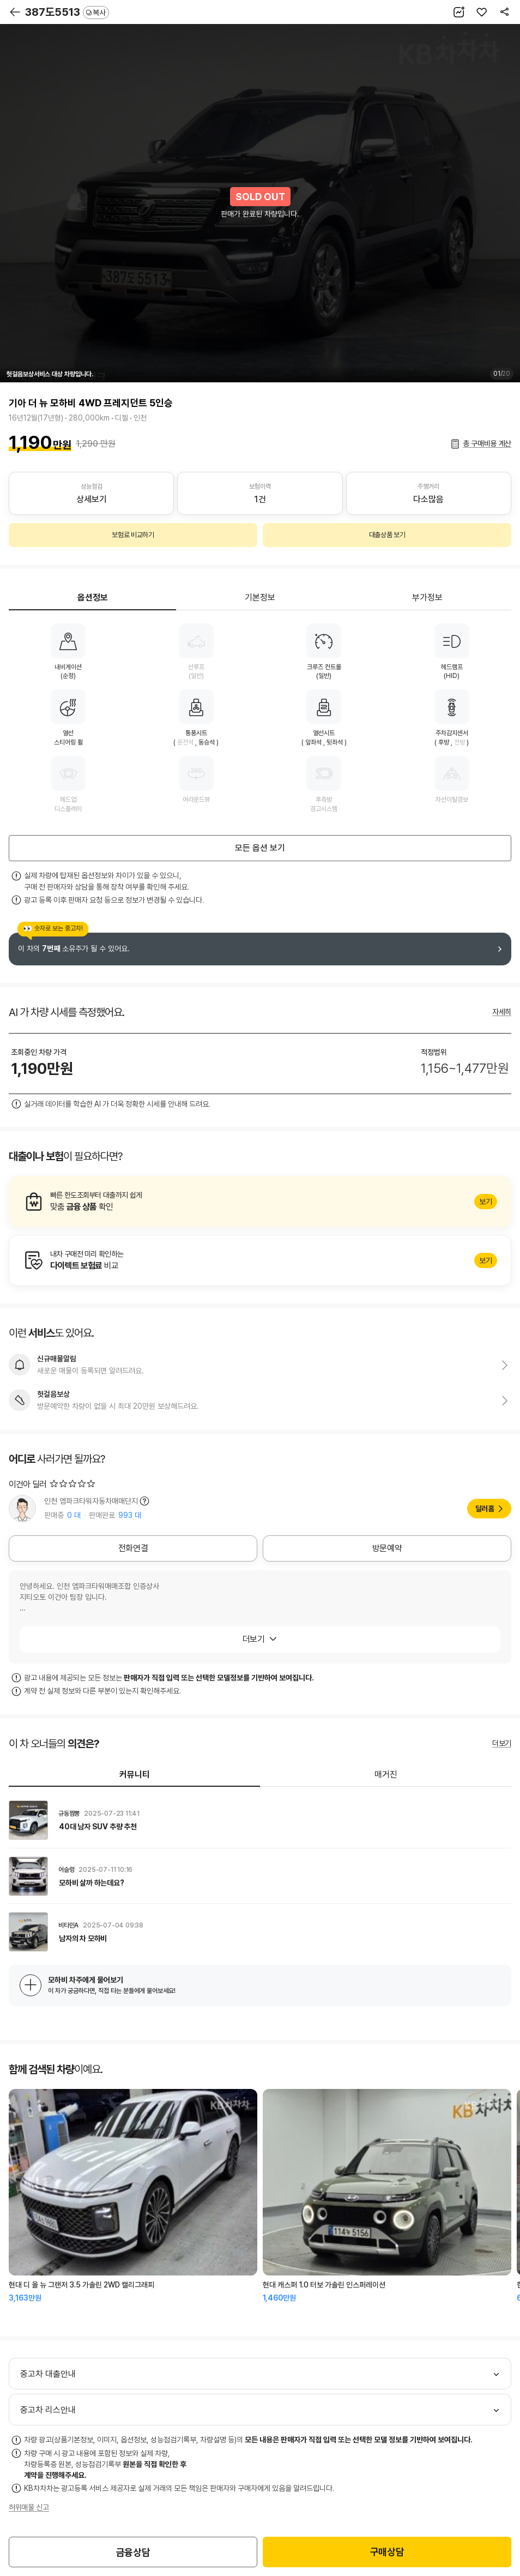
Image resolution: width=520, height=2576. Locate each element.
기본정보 (260, 597)
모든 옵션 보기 (260, 848)
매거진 (385, 1774)
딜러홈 (484, 1508)
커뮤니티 (134, 1774)
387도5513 (67, 12)
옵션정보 (92, 597)
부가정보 (427, 597)
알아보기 (260, 1201)
